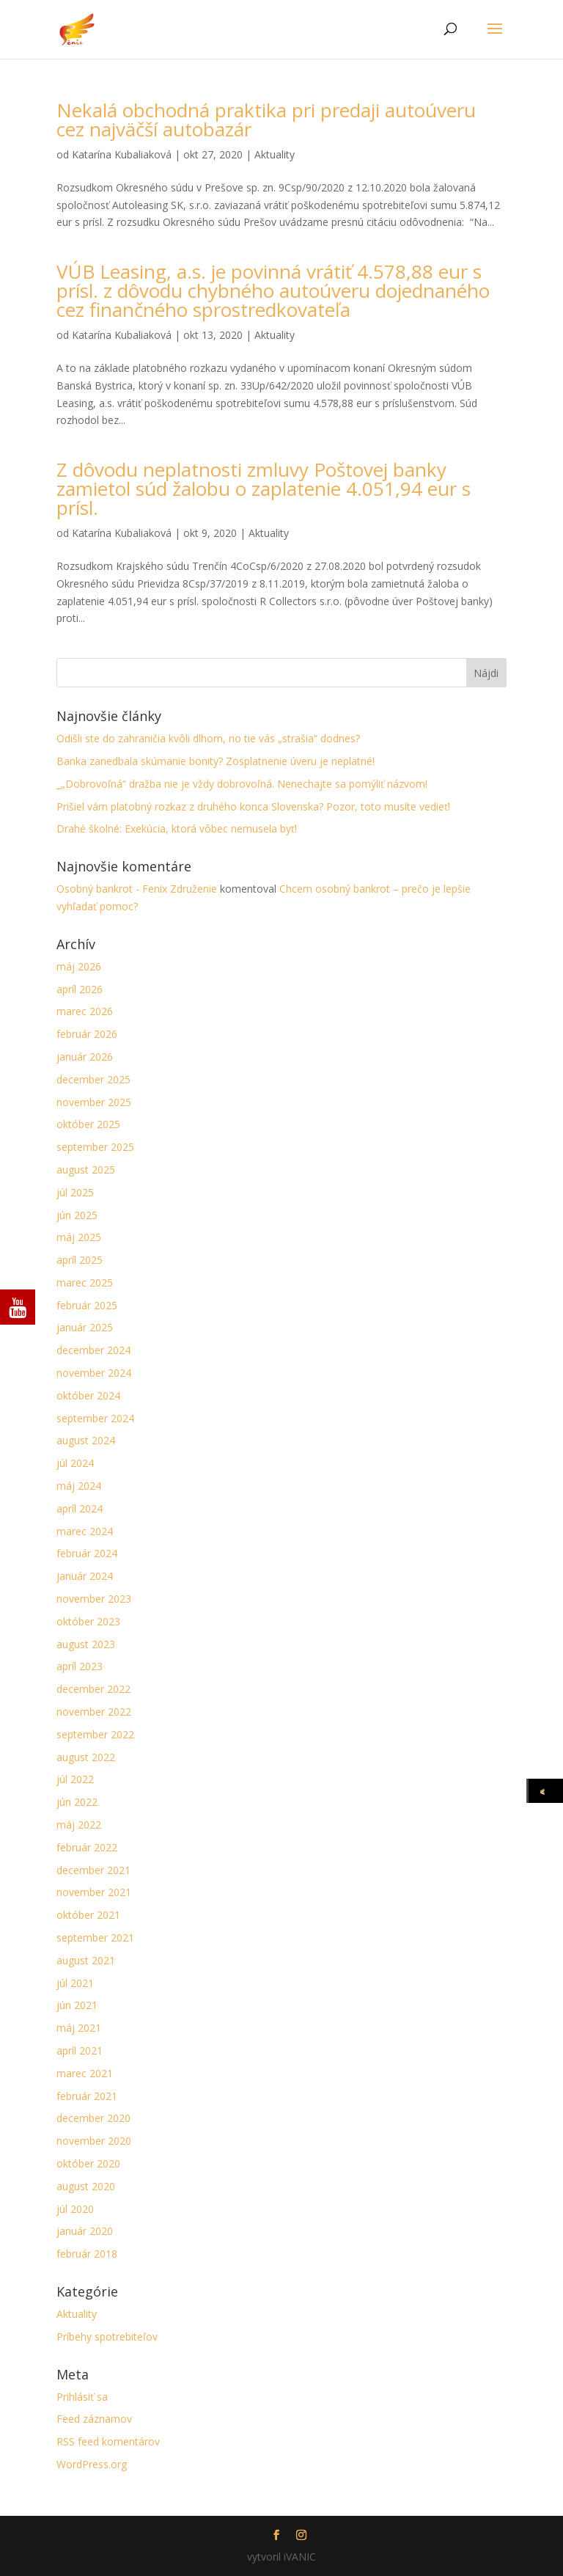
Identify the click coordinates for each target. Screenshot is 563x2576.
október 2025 (88, 1124)
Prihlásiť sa (82, 2397)
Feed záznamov (94, 2419)
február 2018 (86, 2254)
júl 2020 (75, 2209)
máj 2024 (78, 1486)
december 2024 (93, 1350)
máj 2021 (78, 2028)
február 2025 (86, 1305)
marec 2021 (84, 2073)
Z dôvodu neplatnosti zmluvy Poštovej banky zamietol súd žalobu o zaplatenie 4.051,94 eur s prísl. (263, 488)
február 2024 (86, 1553)
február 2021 (86, 2096)
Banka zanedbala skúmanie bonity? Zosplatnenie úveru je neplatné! (215, 761)
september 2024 (95, 1418)
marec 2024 (84, 1531)
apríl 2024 (79, 1508)
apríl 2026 (79, 989)
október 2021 (88, 1915)
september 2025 (95, 1147)
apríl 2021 (79, 2050)
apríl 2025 (79, 1260)
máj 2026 (78, 966)
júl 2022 (75, 1779)
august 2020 (85, 2186)
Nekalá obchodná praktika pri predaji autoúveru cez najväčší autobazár (266, 119)
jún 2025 (76, 1215)
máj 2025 (78, 1237)
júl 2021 (75, 1983)
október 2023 (88, 1621)
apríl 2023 (79, 1666)
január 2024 (84, 1576)
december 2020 (93, 2118)
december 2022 (93, 1689)
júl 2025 (75, 1192)
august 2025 (85, 1170)
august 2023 (85, 1644)
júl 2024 (75, 1463)
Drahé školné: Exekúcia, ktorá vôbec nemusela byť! (176, 828)
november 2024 (93, 1373)
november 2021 (93, 1892)
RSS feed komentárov (108, 2441)
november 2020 (93, 2141)
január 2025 (84, 1327)
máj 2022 (78, 1825)
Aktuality (274, 154)
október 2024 (88, 1395)
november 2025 (93, 1102)
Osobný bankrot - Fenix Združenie (136, 889)
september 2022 (95, 1734)
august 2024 (85, 1440)
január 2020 (84, 2231)
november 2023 (93, 1599)
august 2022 (85, 1757)
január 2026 (84, 1057)
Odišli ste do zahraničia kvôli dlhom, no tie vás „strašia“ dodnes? (208, 738)
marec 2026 (84, 1011)
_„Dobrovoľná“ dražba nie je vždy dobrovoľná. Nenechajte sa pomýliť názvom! (241, 784)
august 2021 (85, 1960)
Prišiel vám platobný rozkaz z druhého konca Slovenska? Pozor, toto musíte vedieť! (253, 806)
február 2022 (86, 1847)
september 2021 (95, 1937)
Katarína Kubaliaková (122, 154)
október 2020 (88, 2163)
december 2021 (93, 1870)
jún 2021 (76, 2005)
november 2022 (93, 1712)
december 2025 (93, 1079)
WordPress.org (91, 2464)
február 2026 (86, 1034)
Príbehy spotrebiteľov (107, 2336)
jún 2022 (76, 1802)
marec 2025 (84, 1282)
